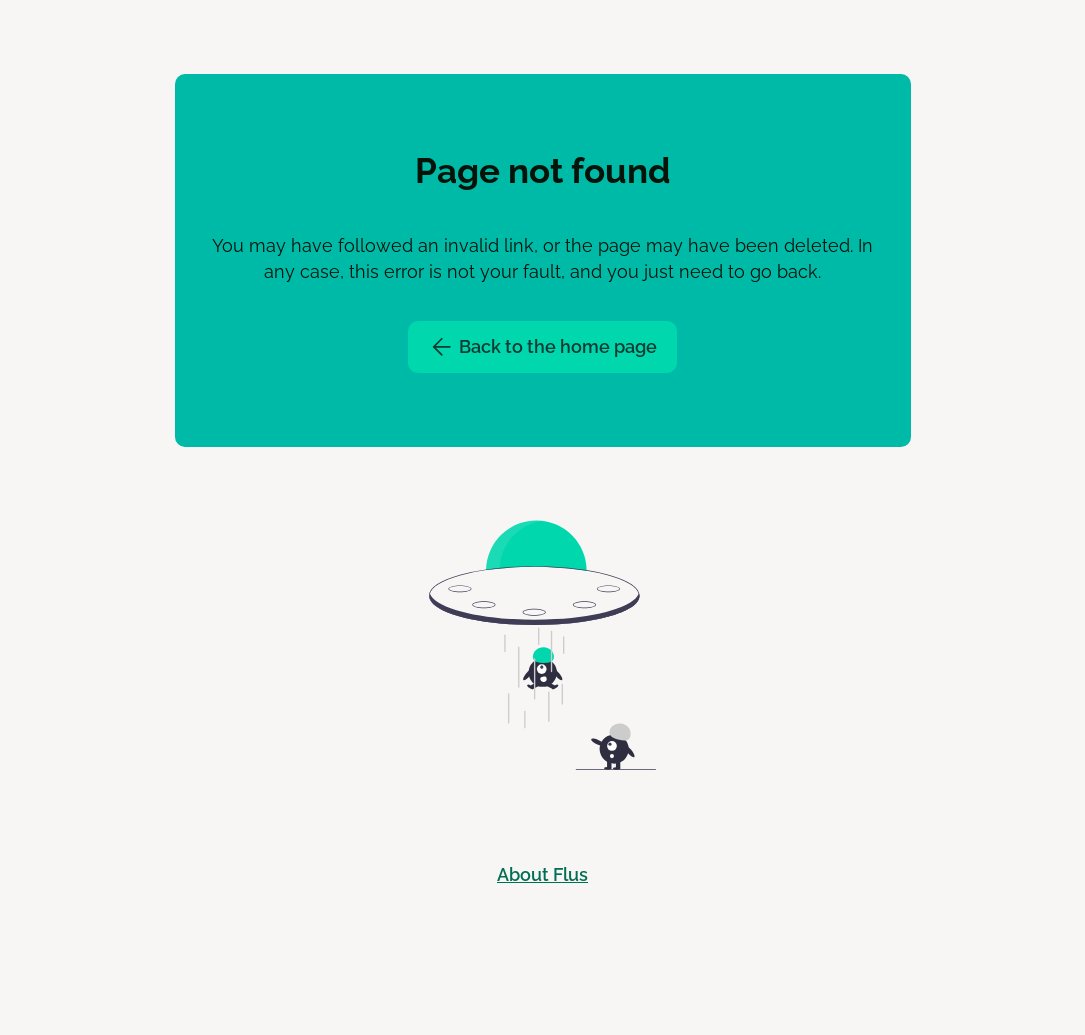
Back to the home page (543, 347)
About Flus (542, 874)
